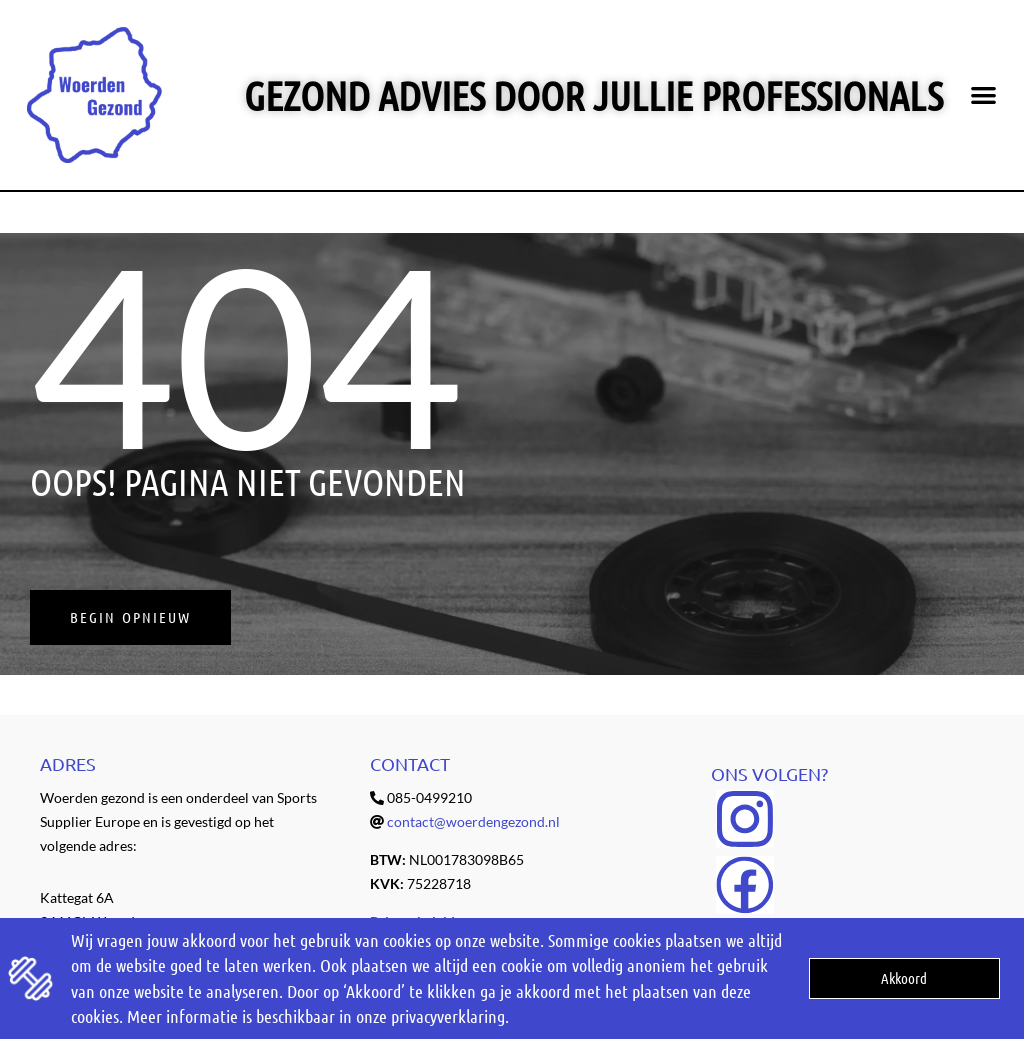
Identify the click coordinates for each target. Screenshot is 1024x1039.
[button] (983, 95)
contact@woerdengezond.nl (473, 821)
